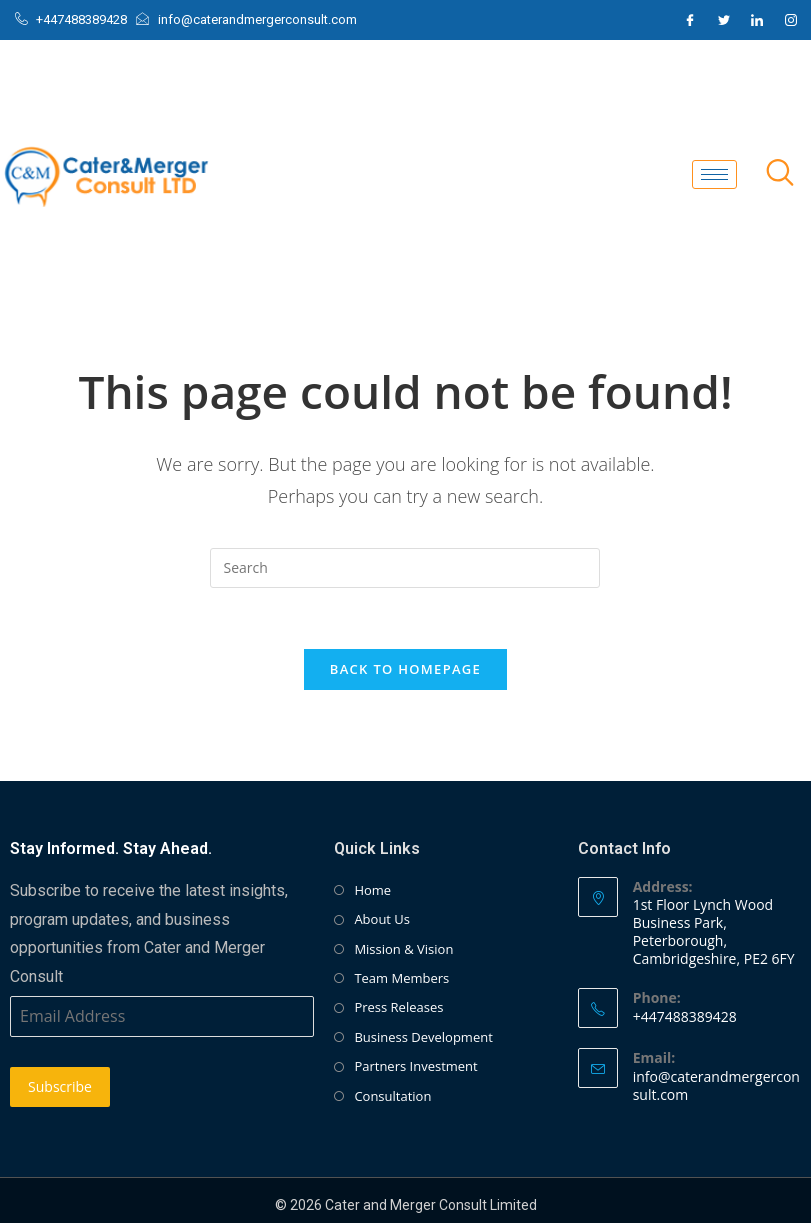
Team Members (401, 978)
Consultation (392, 1096)
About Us (382, 919)
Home (372, 890)
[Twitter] (724, 20)
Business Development (423, 1037)
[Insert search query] (405, 568)
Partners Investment (415, 1066)
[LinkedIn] (757, 20)
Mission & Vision (403, 949)
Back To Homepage (405, 669)
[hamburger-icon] (714, 174)
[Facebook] (690, 20)
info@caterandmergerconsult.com (716, 1085)
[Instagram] (791, 20)
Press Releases (398, 1007)
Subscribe (60, 1086)
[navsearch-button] (780, 174)
